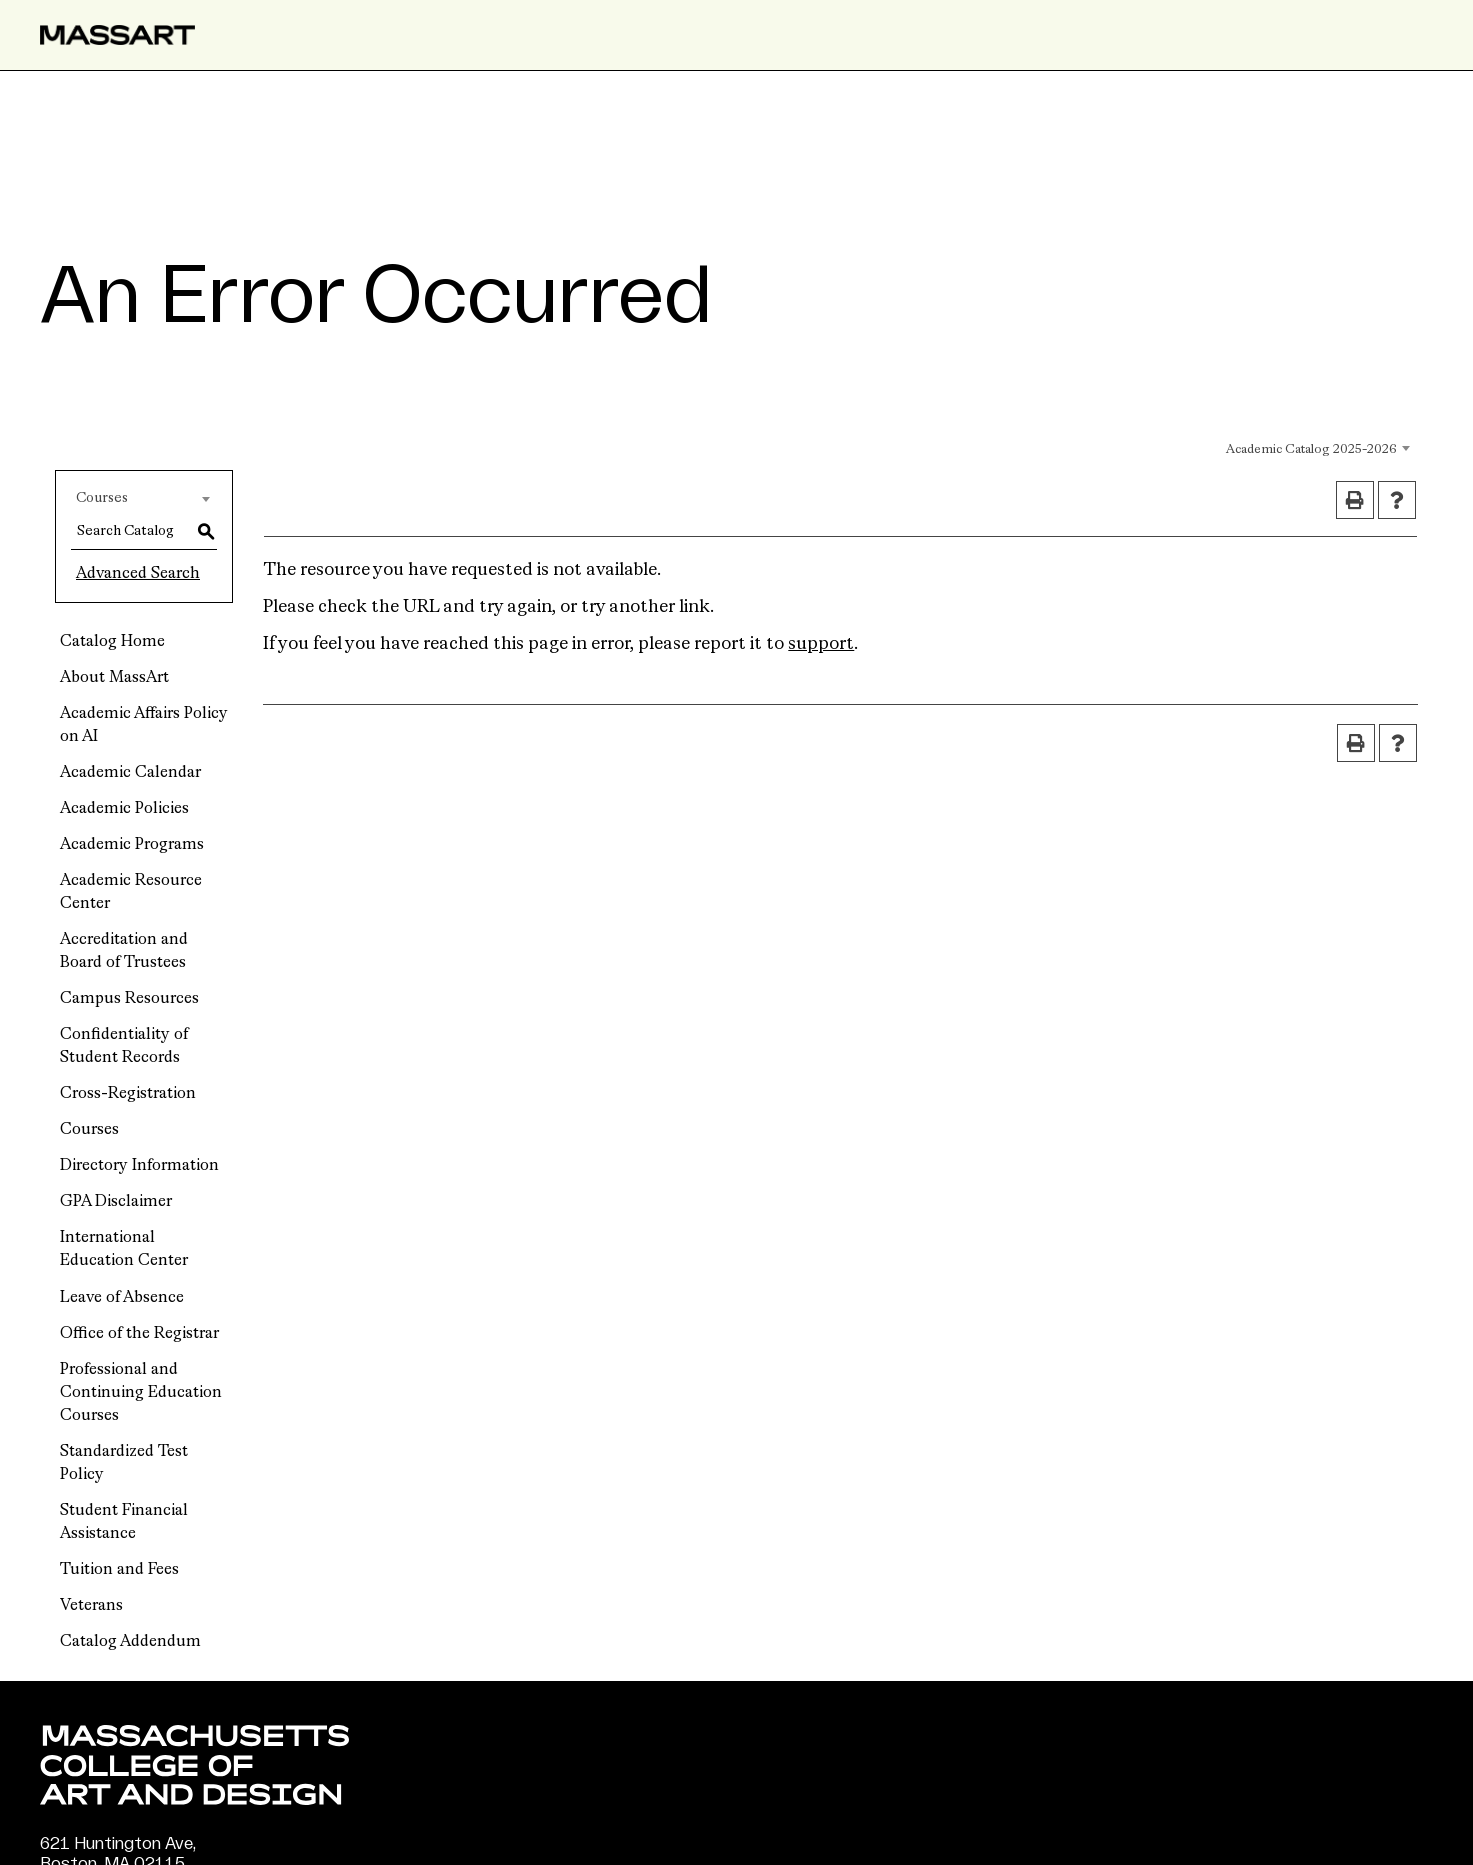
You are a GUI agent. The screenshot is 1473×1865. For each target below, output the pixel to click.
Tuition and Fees (119, 1570)
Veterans (91, 1606)
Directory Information (139, 1166)
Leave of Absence (122, 1298)
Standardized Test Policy (124, 1463)
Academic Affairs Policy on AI (144, 725)
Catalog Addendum (130, 1642)
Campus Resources (129, 999)
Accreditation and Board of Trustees (124, 951)
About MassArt (114, 678)
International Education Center (124, 1249)
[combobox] (1217, 447)
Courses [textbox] (102, 498)
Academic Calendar (130, 773)
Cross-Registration (128, 1094)
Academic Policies (124, 809)
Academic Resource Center (131, 892)
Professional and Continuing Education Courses (141, 1393)
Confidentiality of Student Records (124, 1046)
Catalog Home (112, 642)
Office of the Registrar (139, 1334)
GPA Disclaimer (116, 1202)
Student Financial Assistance (124, 1522)
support (821, 644)
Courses (89, 1130)
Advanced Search (138, 574)
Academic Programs (132, 845)
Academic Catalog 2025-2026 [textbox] (1311, 449)
